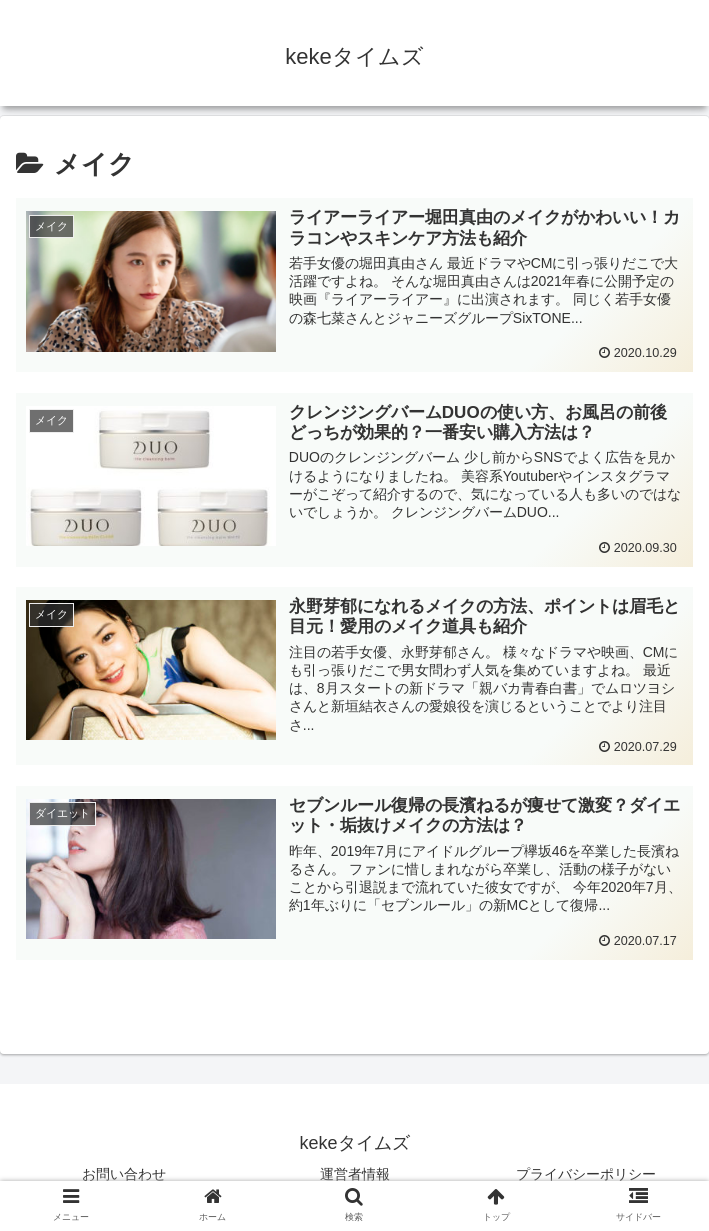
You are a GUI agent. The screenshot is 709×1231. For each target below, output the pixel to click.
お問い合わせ (124, 1174)
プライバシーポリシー (586, 1174)
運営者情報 (355, 1174)
